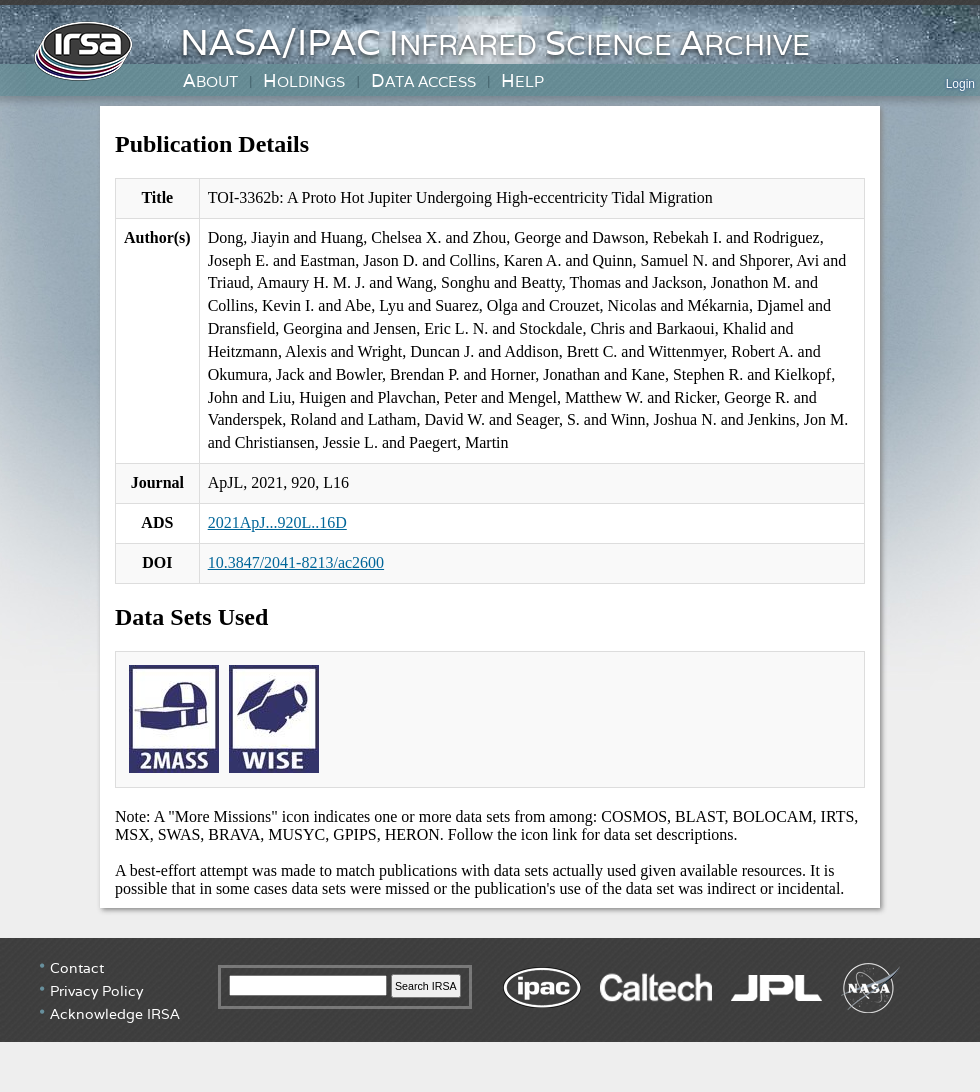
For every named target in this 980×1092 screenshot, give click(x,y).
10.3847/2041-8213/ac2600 (296, 562)
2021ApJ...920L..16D (277, 522)
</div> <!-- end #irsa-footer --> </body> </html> (490, 1013)
